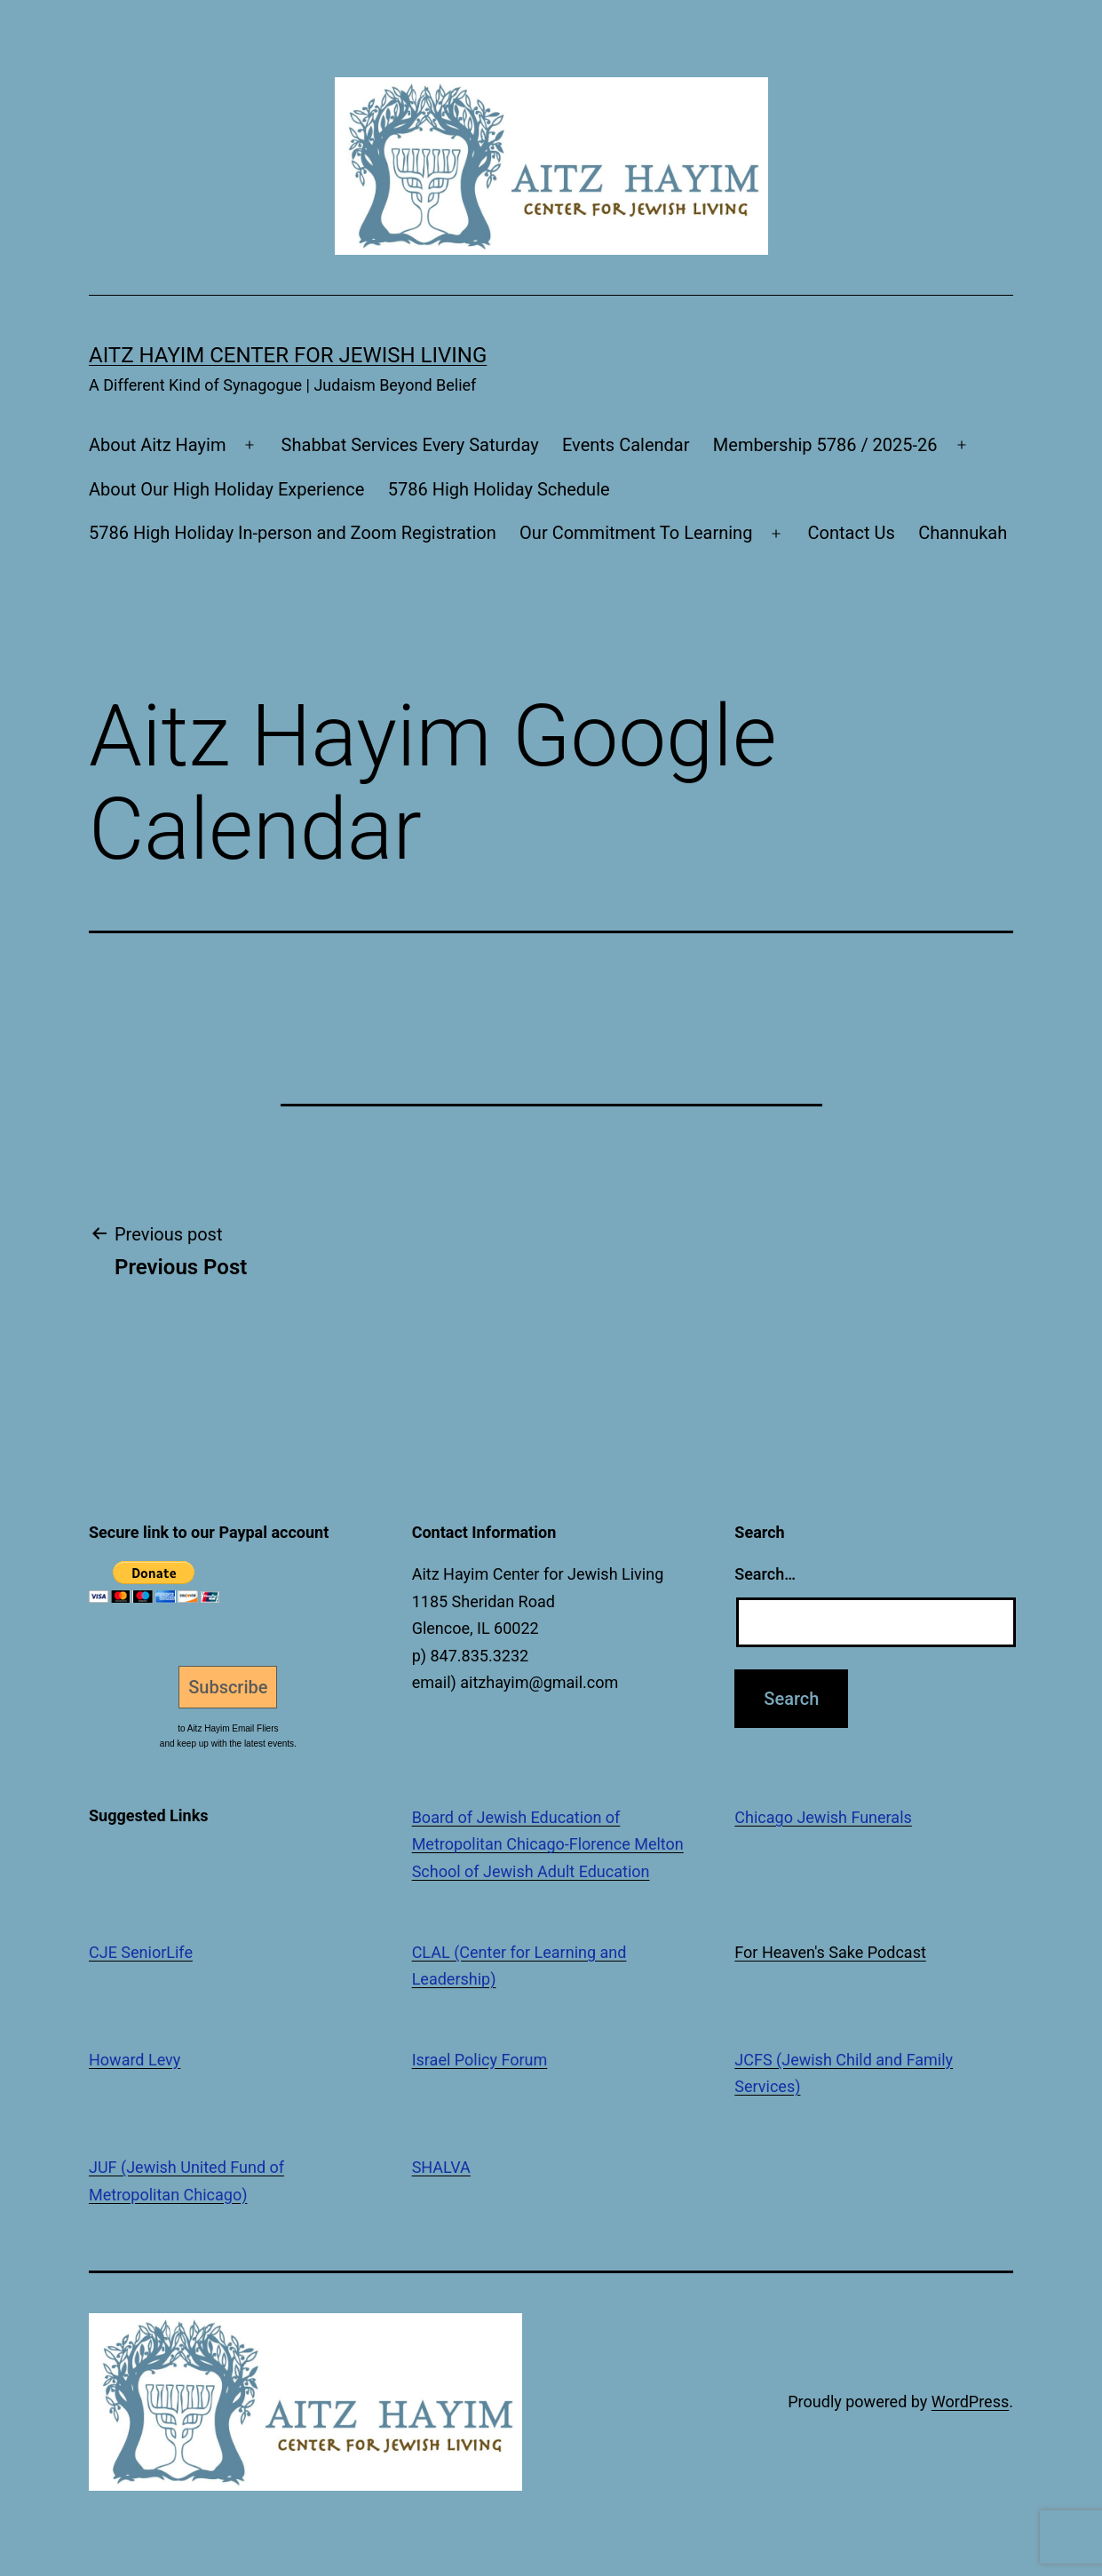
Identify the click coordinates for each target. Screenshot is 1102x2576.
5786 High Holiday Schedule (499, 489)
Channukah (962, 532)
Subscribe (227, 1687)
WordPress (970, 2401)
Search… (765, 1574)
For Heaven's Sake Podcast (830, 1952)
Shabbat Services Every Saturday (410, 445)
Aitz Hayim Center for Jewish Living (288, 355)
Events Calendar (626, 445)
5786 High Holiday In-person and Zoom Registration (292, 532)
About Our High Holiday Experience (226, 489)
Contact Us (851, 532)
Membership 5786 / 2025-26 (825, 445)
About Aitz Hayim (157, 445)
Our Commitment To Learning (635, 532)
